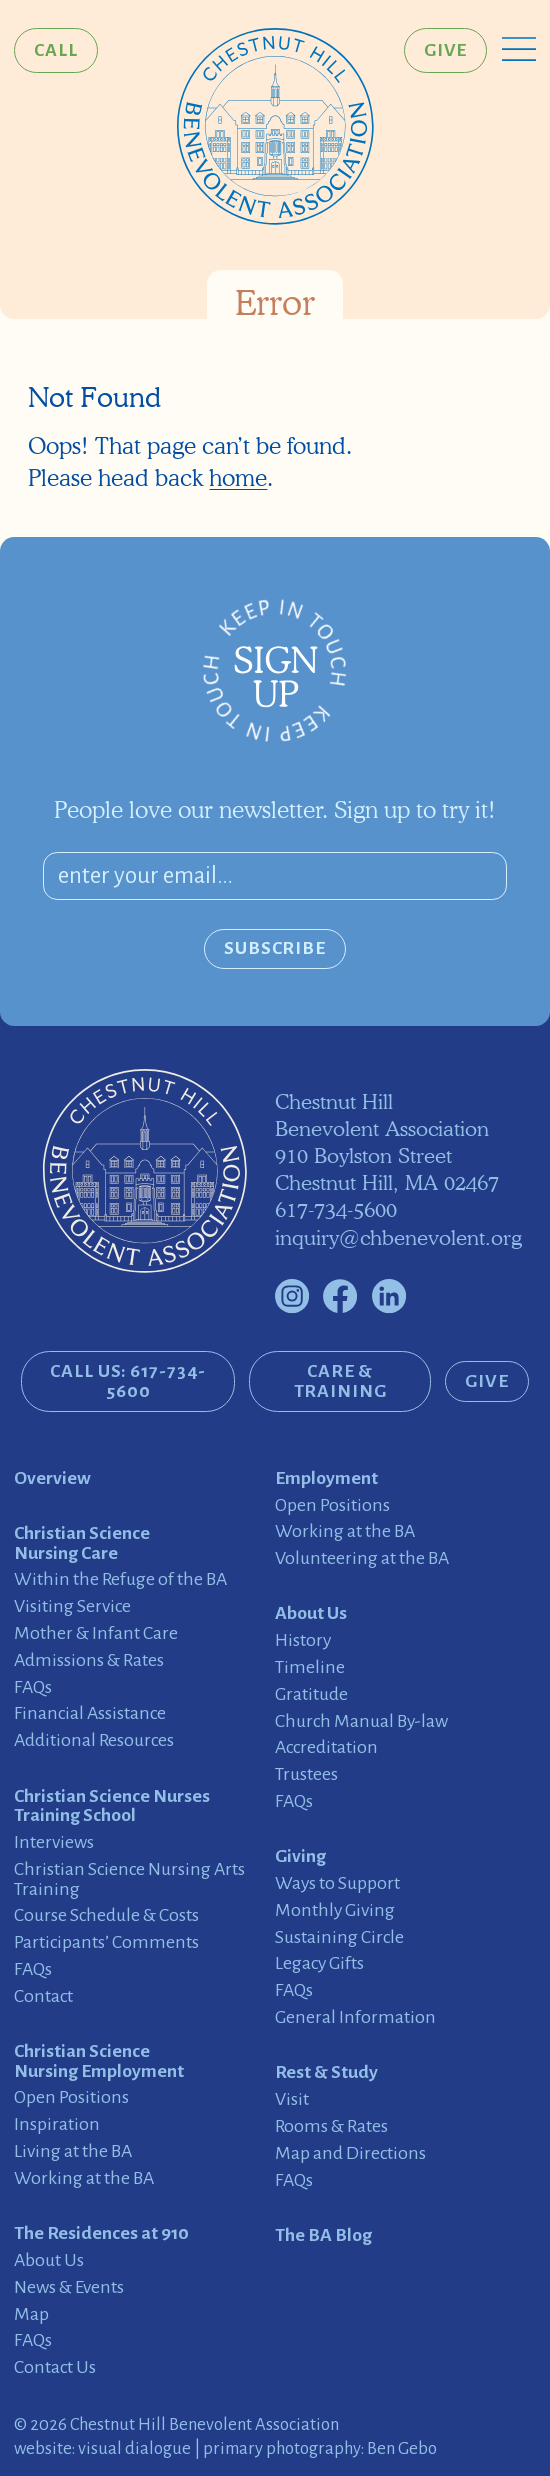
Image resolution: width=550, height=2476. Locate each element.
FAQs (33, 1687)
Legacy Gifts (319, 1963)
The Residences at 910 (101, 2233)
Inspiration (57, 2124)
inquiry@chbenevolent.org (398, 1237)
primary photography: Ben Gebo (320, 2448)
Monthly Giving (335, 1910)
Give (446, 50)
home (238, 477)
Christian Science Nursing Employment (99, 2061)
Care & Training (340, 1381)
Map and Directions (350, 2153)
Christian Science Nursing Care (82, 1543)
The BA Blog (323, 2235)
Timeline (310, 1667)
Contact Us (55, 2367)
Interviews (54, 1842)
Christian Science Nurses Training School (112, 1806)
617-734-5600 (336, 1209)
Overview (52, 1478)
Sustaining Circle (339, 1937)
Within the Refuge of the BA (120, 1579)
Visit (292, 2099)
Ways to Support (337, 1883)
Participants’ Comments (106, 1942)
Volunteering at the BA (362, 1558)
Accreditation (326, 1747)
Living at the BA (73, 2151)
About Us (49, 2260)
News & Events (69, 2287)
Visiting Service (72, 1606)
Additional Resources (94, 1740)
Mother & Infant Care (96, 1633)
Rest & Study (326, 2072)
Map (31, 2314)
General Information (355, 2017)
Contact (43, 1996)
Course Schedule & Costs (106, 1915)
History (303, 1640)
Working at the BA (84, 2178)
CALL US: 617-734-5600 (128, 1381)
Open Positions (71, 2097)
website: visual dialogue (102, 2448)
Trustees (306, 1774)
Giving (300, 1856)
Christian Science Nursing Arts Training (129, 1879)
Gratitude (311, 1694)
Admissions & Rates (89, 1660)
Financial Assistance (90, 1713)
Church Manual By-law (361, 1721)
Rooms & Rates (331, 2126)
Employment (326, 1478)
